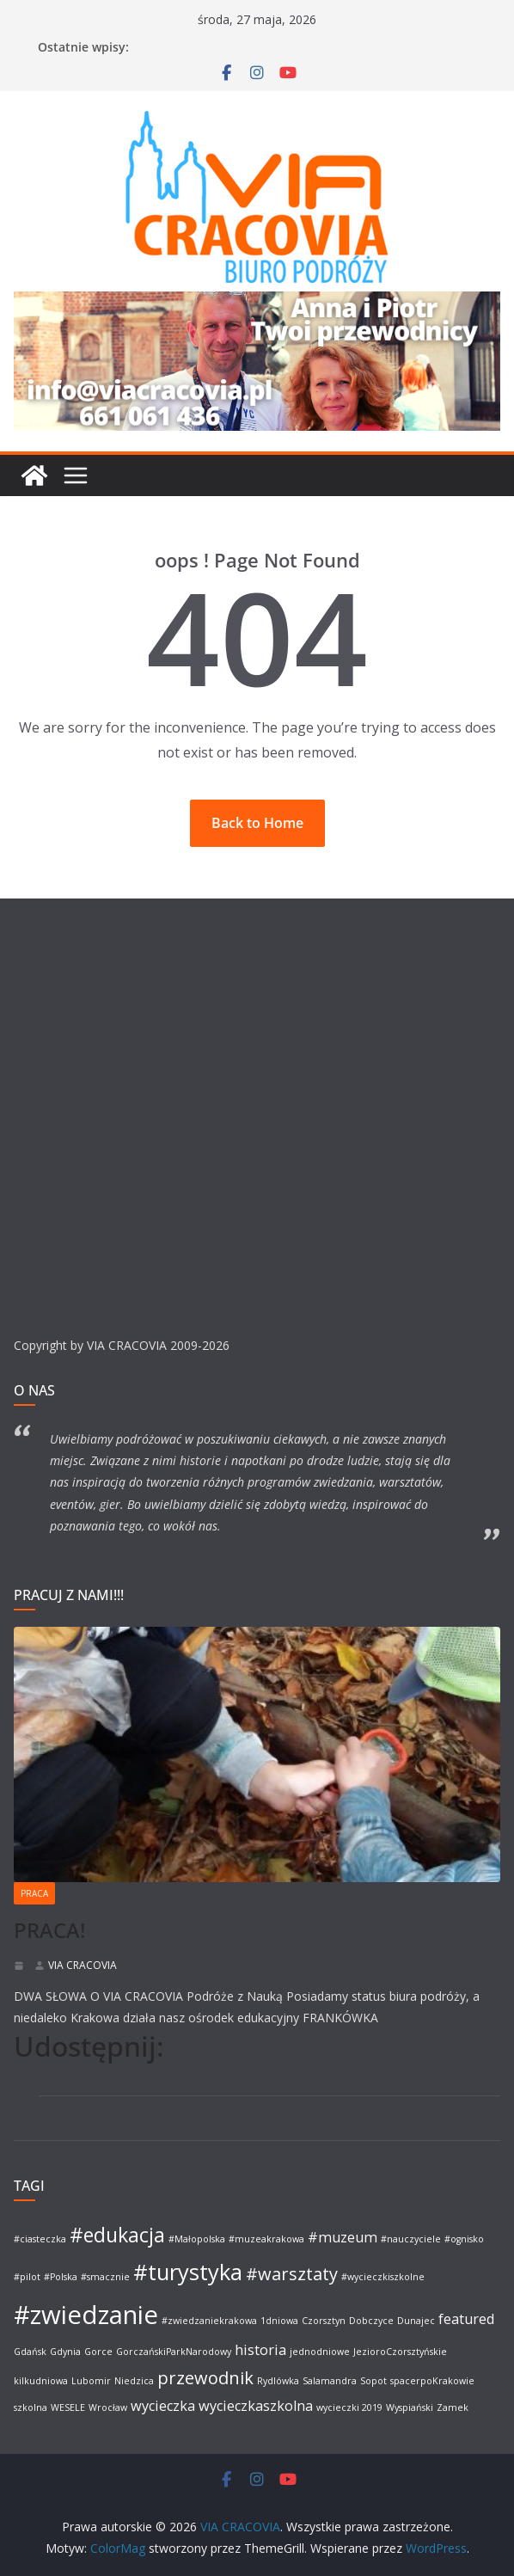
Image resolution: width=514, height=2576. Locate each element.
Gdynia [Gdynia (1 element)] (65, 2352)
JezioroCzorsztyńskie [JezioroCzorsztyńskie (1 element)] (400, 2352)
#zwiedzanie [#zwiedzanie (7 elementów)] (86, 2314)
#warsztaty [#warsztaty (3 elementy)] (292, 2273)
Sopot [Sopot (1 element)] (373, 2381)
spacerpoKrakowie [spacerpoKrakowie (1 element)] (432, 2381)
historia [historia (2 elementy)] (260, 2349)
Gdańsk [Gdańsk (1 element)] (30, 2352)
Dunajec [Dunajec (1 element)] (416, 2321)
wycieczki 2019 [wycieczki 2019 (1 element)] (349, 2407)
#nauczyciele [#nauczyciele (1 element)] (411, 2239)
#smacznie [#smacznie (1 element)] (105, 2277)
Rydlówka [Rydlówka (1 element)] (278, 2381)
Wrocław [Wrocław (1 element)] (108, 2407)
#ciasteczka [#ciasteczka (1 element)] (40, 2239)
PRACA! (49, 1930)
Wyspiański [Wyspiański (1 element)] (409, 2407)
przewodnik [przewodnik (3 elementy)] (205, 2377)
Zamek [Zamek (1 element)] (452, 2407)
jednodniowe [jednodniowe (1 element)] (320, 2352)
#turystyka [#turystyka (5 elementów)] (187, 2272)
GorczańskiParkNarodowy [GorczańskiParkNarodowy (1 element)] (173, 2352)
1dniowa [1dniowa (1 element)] (279, 2321)
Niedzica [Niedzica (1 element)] (134, 2381)
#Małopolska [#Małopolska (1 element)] (196, 2239)
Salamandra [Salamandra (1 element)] (330, 2381)
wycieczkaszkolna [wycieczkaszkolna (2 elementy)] (256, 2405)
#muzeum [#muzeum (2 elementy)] (342, 2237)
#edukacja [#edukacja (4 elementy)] (117, 2234)
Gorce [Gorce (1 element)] (98, 2352)
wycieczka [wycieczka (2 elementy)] (163, 2405)
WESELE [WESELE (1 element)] (68, 2407)
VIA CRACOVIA (82, 1965)
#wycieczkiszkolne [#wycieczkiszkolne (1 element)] (383, 2277)
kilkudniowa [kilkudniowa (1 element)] (41, 2381)
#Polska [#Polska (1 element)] (60, 2277)
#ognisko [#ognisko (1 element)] (464, 2239)
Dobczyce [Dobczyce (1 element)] (371, 2321)
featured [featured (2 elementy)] (466, 2318)
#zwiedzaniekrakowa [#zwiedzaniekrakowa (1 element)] (209, 2321)
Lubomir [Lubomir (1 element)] (91, 2381)
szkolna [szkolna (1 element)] (30, 2407)
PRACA (34, 1893)
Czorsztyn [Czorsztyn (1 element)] (324, 2321)
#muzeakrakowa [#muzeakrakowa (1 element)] (266, 2239)
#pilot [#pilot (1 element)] (27, 2277)
